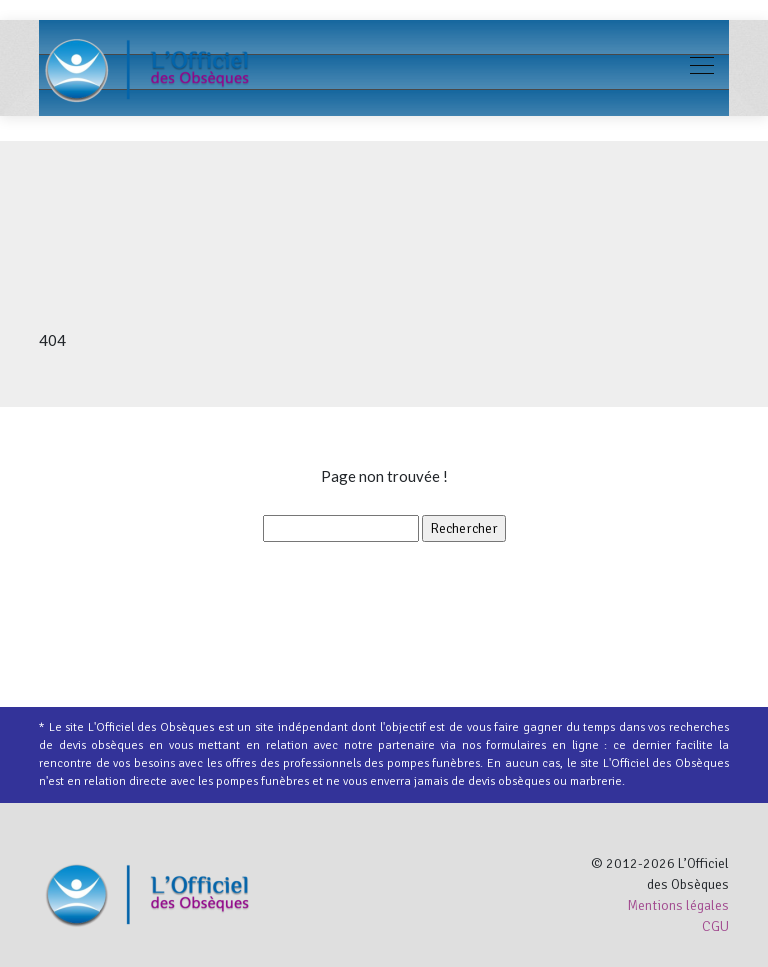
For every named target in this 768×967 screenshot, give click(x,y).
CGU (715, 926)
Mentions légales (678, 905)
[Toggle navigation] (701, 68)
